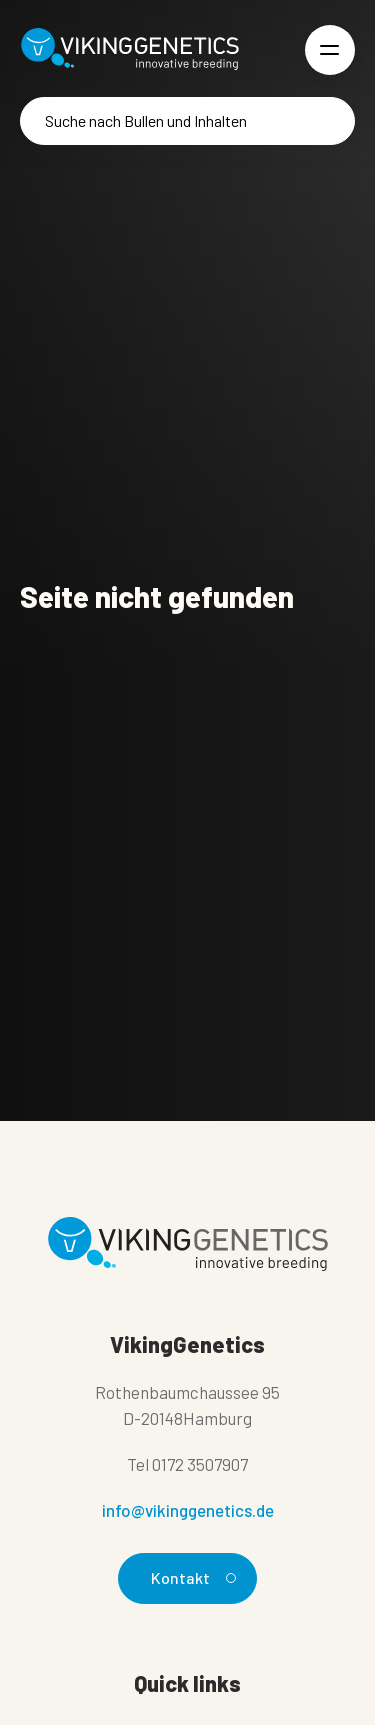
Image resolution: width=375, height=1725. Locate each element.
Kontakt (190, 1577)
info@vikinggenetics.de (188, 1510)
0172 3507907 (200, 1464)
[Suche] (187, 121)
